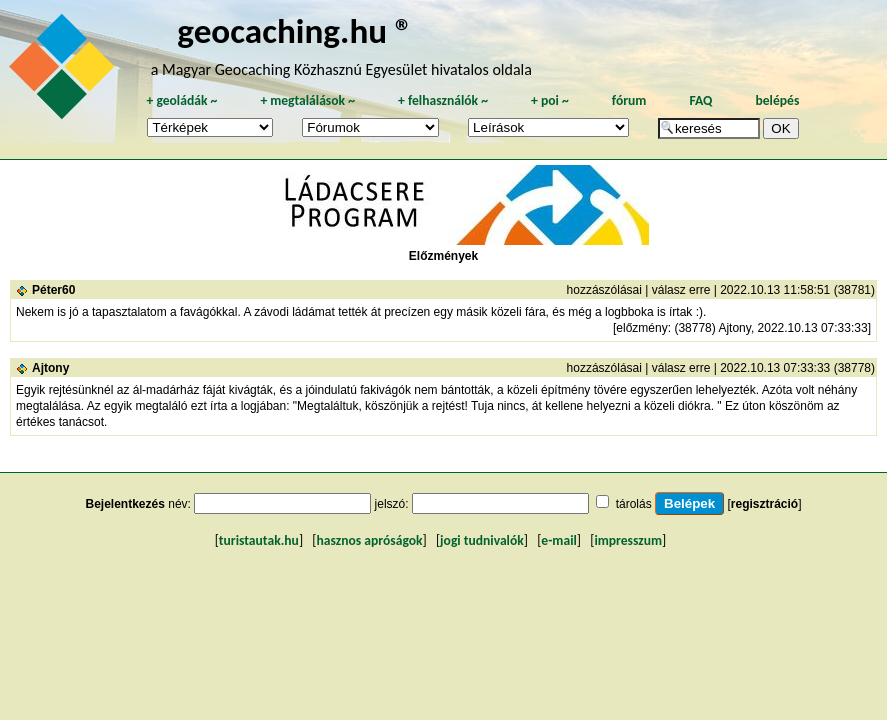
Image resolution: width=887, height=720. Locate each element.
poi (550, 100)
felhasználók (443, 100)
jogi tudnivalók (482, 540)
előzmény (641, 328)
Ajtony (50, 368)
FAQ (700, 100)
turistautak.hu (259, 540)
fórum (629, 100)
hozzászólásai (604, 290)
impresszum (628, 540)
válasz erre (681, 290)
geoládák (181, 100)
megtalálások (307, 100)
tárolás (634, 504)
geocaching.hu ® (295, 30)
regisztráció (764, 504)
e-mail (558, 540)
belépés (777, 100)
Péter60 (53, 290)
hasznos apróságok (369, 540)
